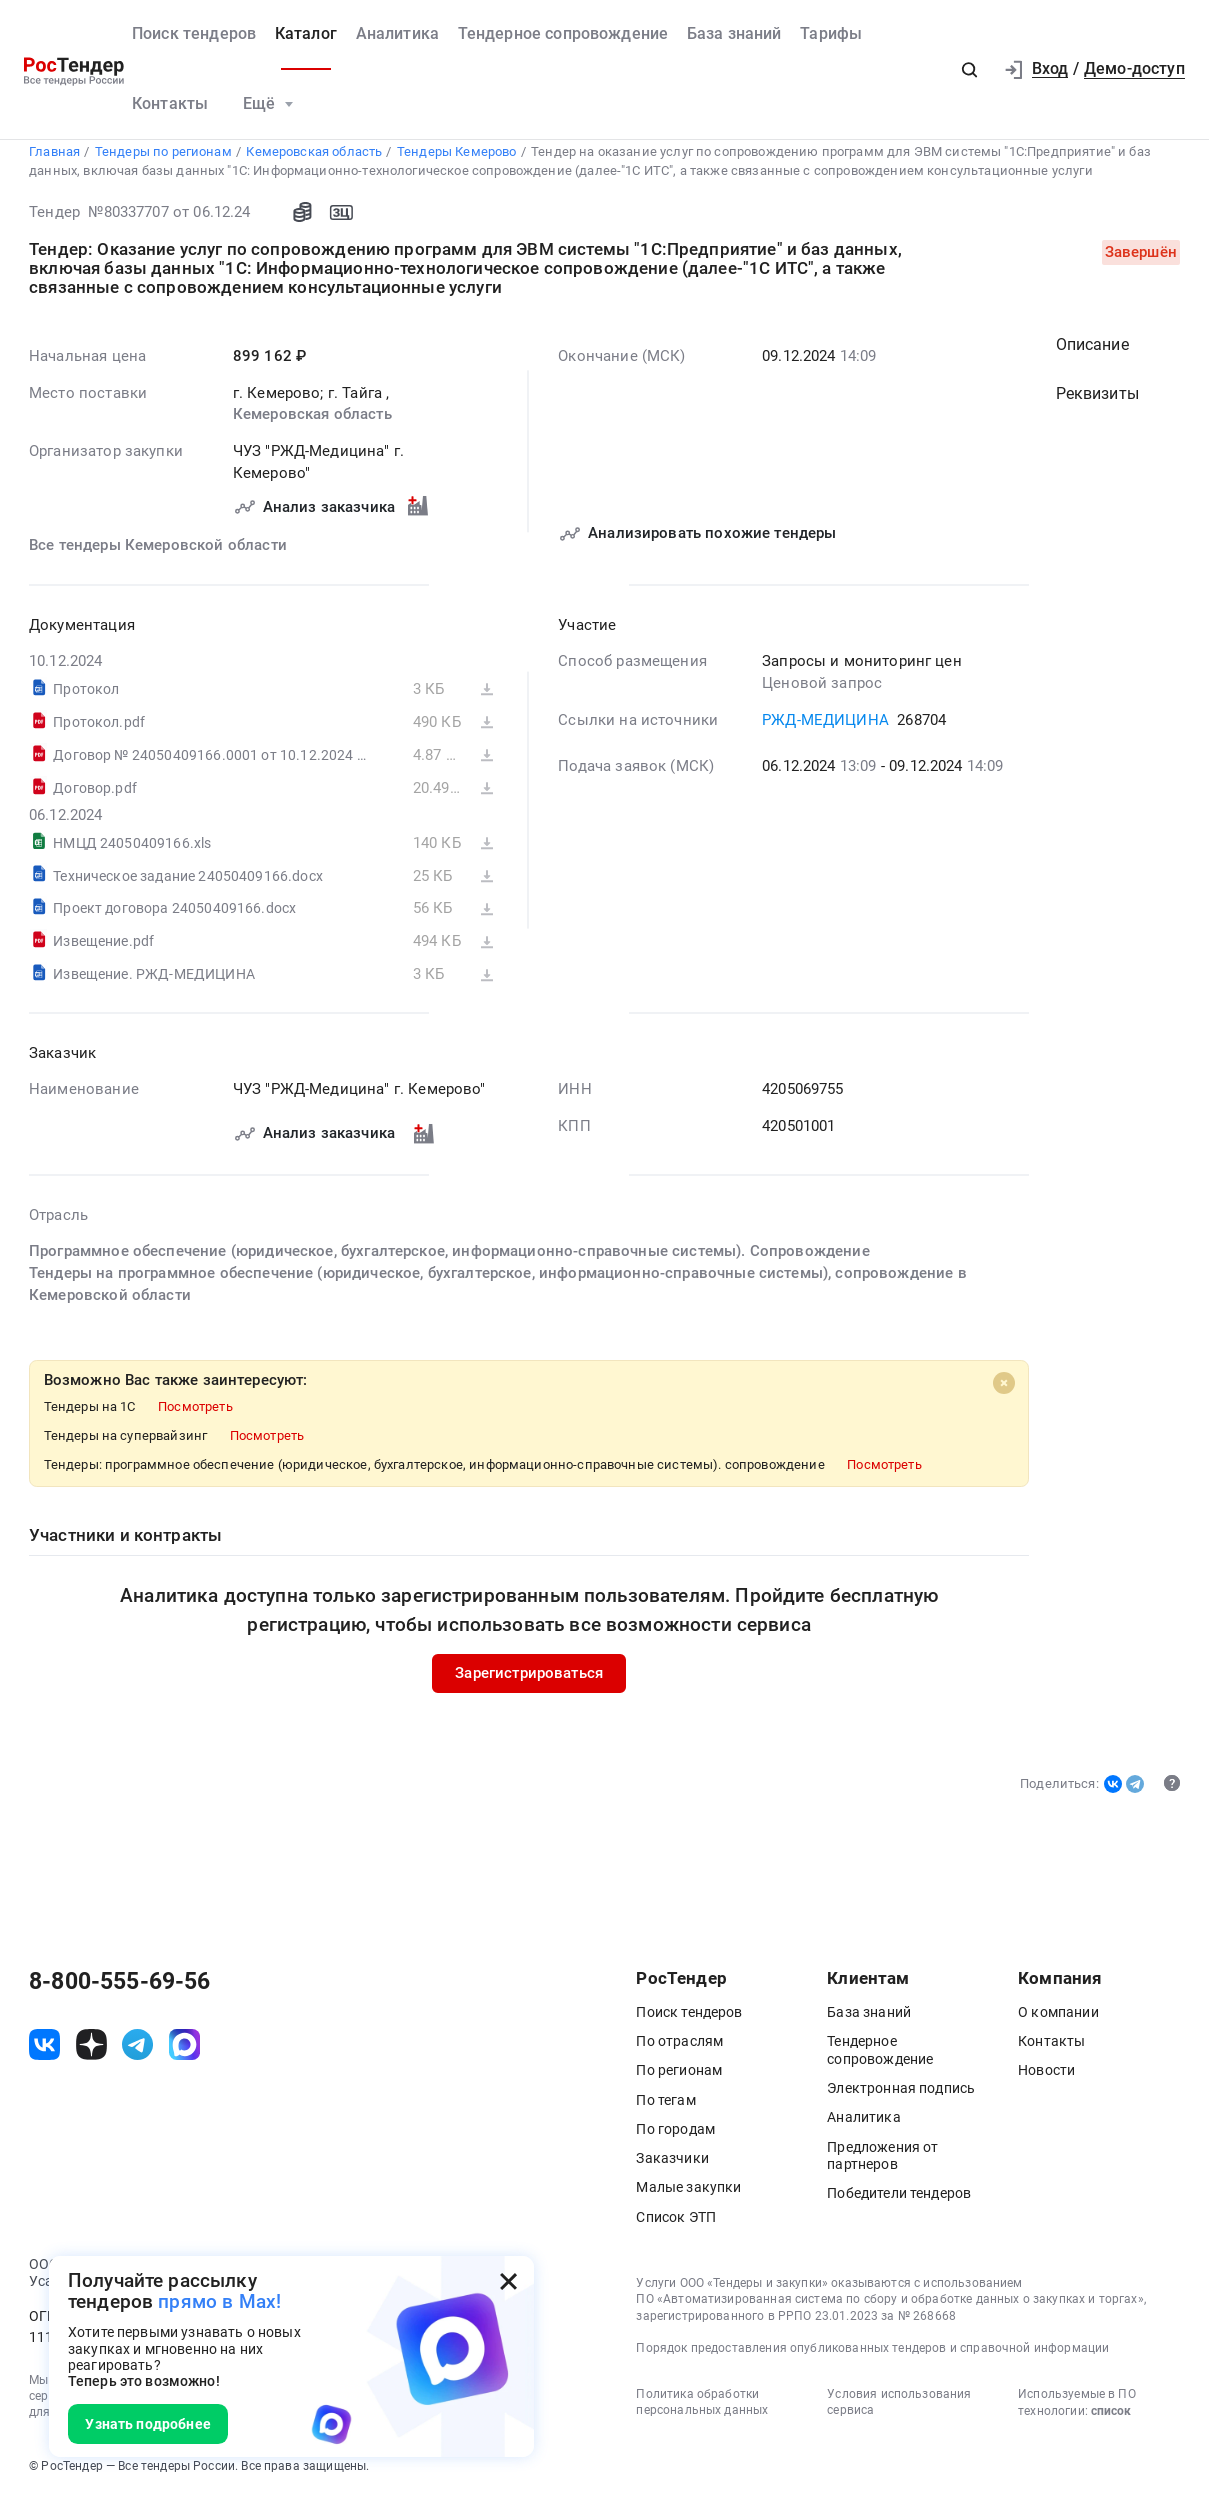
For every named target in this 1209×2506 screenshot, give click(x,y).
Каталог (306, 34)
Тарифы (831, 34)
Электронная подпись (901, 2096)
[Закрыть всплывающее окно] (508, 2281)
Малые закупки (688, 2195)
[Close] (1004, 1390)
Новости (1046, 2078)
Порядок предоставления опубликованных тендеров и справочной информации (872, 2356)
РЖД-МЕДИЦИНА (825, 727)
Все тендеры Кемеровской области (158, 553)
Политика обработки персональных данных (702, 2410)
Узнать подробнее (147, 2424)
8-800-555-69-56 (119, 1990)
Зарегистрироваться (529, 1680)
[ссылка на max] (184, 2052)
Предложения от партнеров (882, 2164)
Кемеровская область (312, 422)
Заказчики (672, 2166)
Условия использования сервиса (899, 2410)
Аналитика (397, 34)
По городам (675, 2137)
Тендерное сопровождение (563, 34)
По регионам (679, 2078)
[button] (969, 69)
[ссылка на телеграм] (137, 2052)
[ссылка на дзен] (91, 2052)
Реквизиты (1097, 402)
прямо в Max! (219, 2301)
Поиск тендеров (194, 34)
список (1111, 2419)
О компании (1058, 2020)
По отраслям (679, 2049)
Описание (1092, 353)
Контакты (170, 104)
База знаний (734, 34)
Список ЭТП (676, 2225)
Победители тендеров (899, 2201)
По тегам (665, 2108)
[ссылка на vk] (44, 2052)
